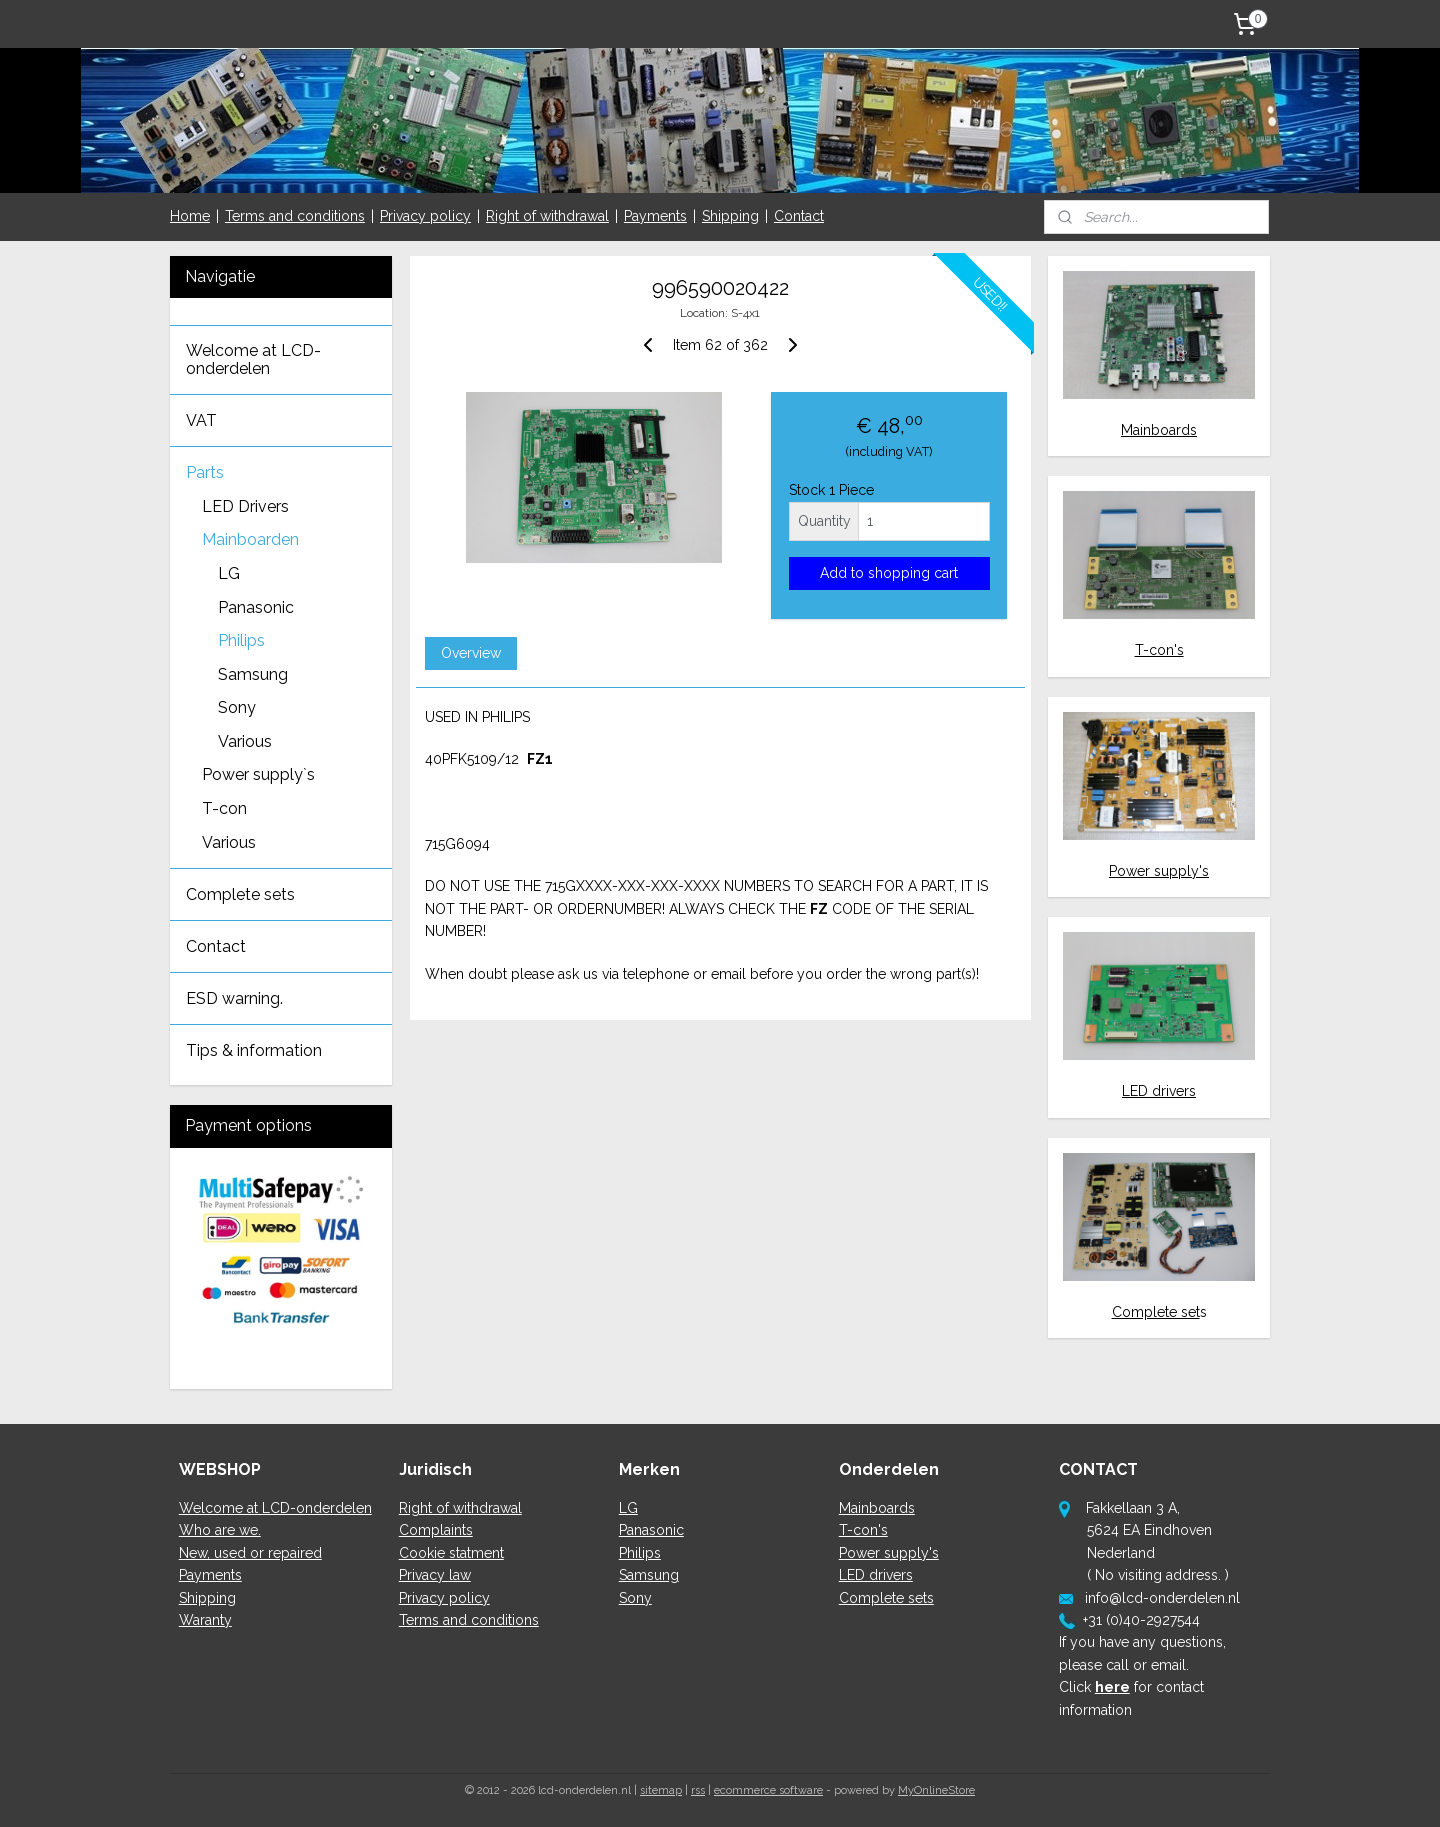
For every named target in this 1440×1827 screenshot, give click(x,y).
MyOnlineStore (936, 1790)
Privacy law (435, 1575)
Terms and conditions (295, 216)
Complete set (1156, 1312)
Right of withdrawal (547, 216)
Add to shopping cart (889, 573)
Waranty (205, 1620)
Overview (470, 653)
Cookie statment (451, 1553)
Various (245, 741)
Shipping (730, 216)
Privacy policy (425, 216)
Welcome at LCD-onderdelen (253, 359)
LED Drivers (245, 506)
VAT (201, 420)
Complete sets (240, 894)
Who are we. (220, 1530)
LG (229, 573)
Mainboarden (250, 539)
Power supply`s (258, 774)
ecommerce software (768, 1790)
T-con (224, 808)
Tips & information (254, 1050)
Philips (241, 640)
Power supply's (1159, 871)
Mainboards (1159, 430)
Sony (237, 707)
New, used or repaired (250, 1553)
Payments (655, 216)
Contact (799, 216)
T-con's (1159, 650)
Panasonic (256, 607)
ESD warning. (234, 998)
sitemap (661, 1790)
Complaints (436, 1530)
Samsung (253, 674)
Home (190, 216)
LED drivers (1159, 1091)
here (1112, 1687)
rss (698, 1790)
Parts (205, 472)
